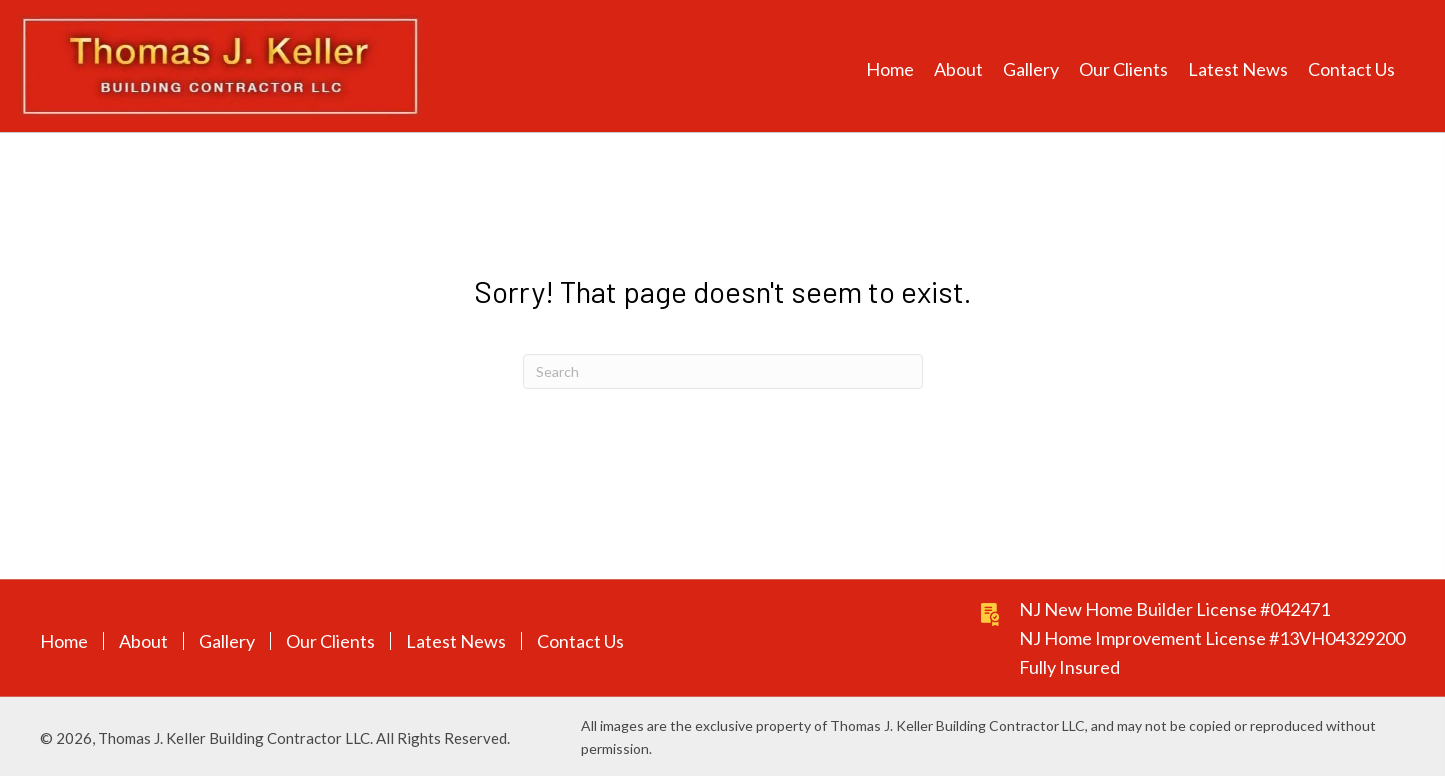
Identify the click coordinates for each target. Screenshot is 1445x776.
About (143, 641)
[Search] (723, 371)
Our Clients (330, 641)
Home (64, 641)
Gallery (227, 641)
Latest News (456, 641)
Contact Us (580, 641)
